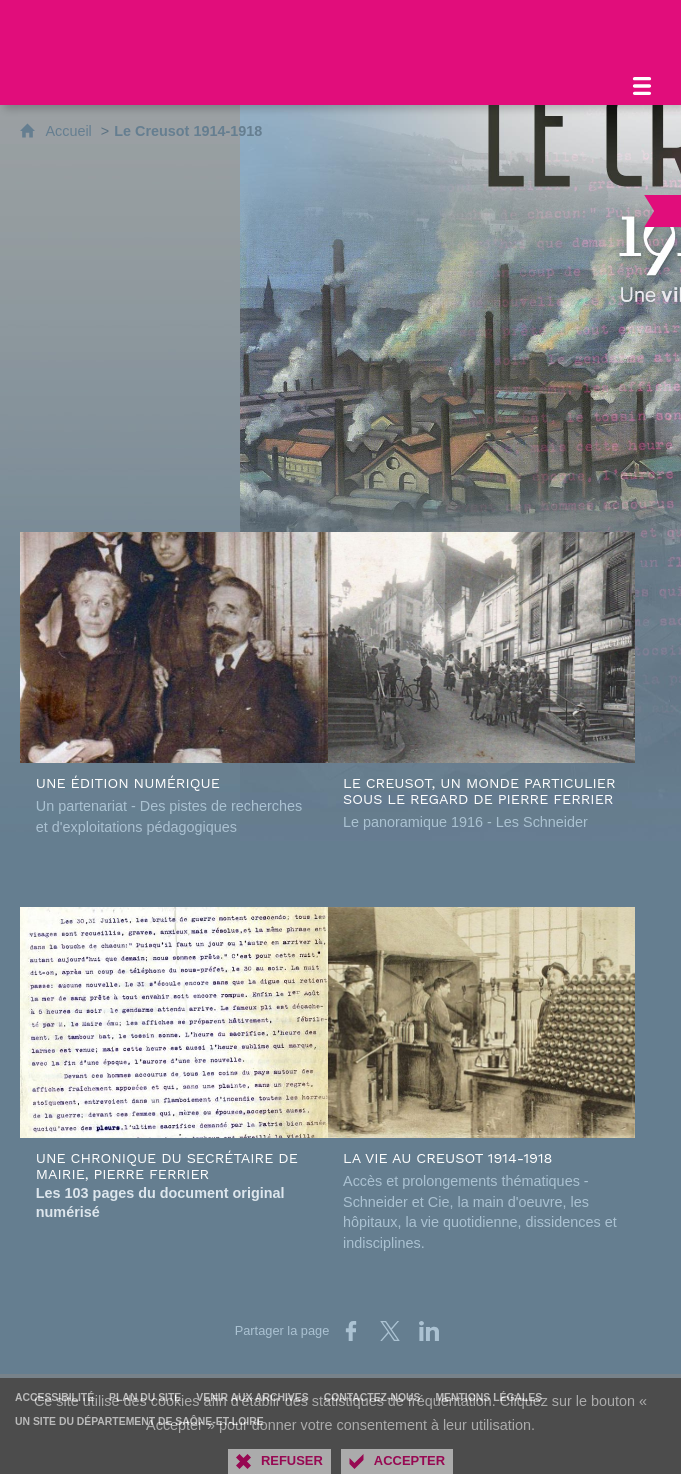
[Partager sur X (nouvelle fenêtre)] (390, 1331)
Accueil (70, 131)
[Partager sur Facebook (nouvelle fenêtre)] (351, 1331)
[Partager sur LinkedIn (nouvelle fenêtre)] (429, 1331)
